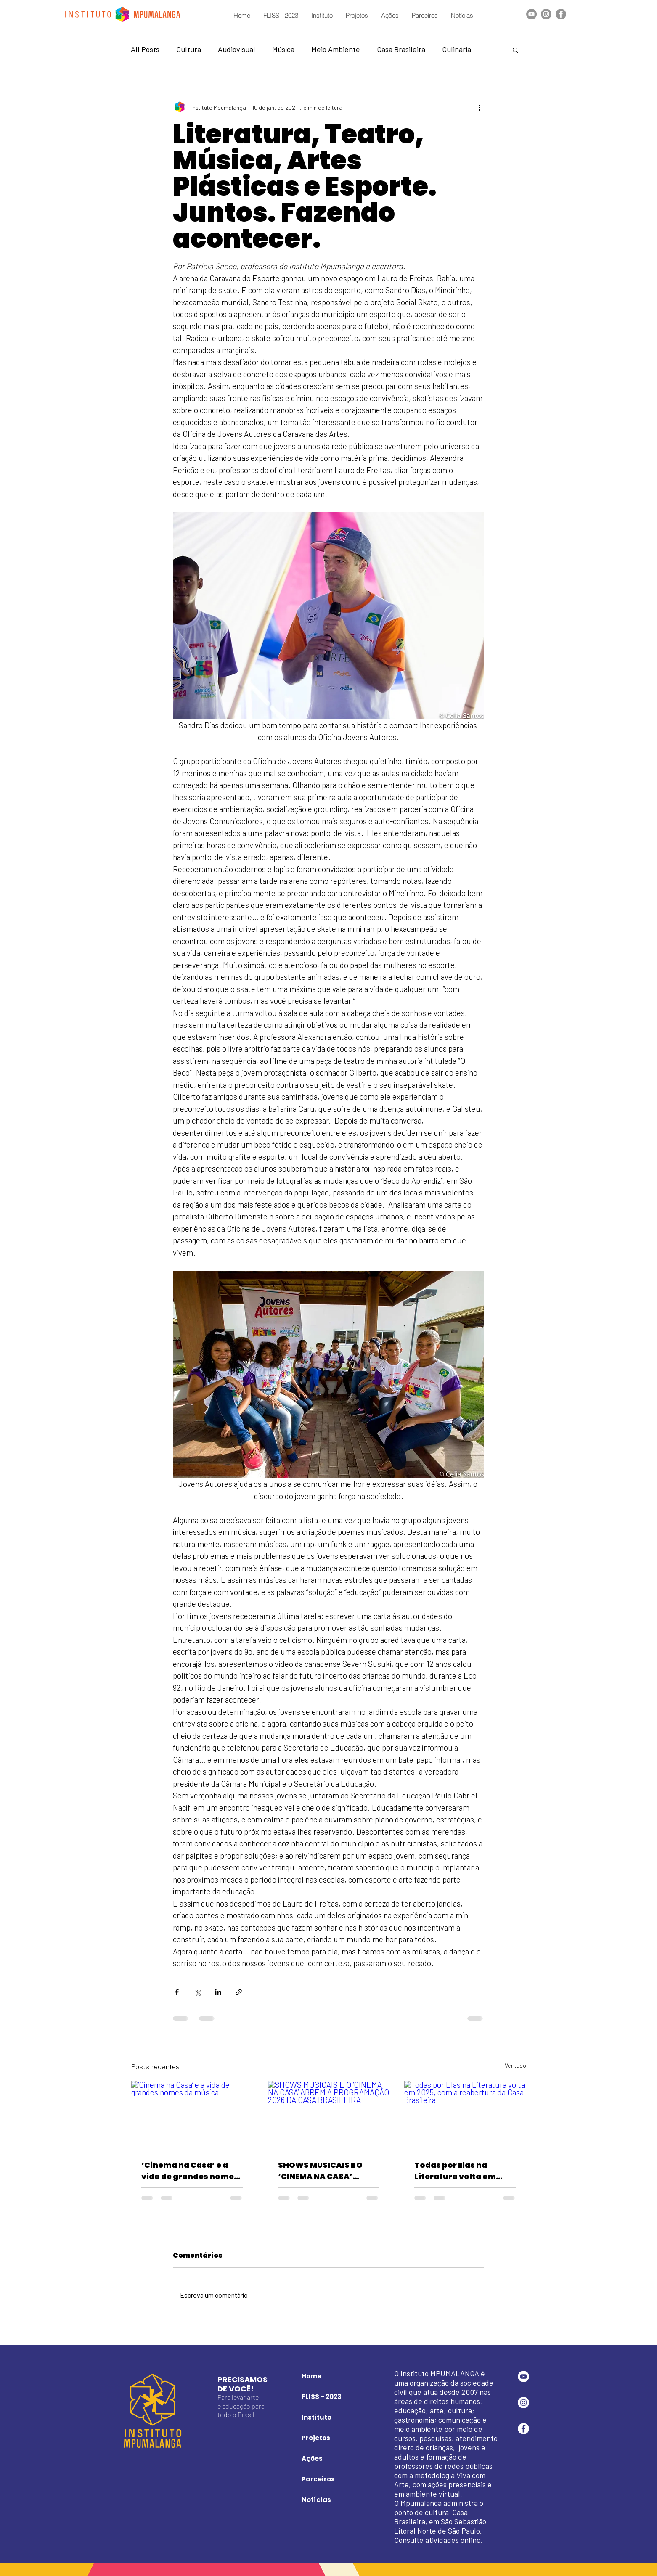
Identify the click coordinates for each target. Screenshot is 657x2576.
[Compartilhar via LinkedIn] (218, 1992)
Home (311, 2376)
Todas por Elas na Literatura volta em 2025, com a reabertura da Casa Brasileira (463, 2171)
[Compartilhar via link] (239, 1992)
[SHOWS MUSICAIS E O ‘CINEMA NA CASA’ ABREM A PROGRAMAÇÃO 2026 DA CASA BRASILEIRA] (328, 2115)
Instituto (316, 2417)
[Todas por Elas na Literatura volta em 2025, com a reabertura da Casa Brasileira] (465, 2115)
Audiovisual (236, 49)
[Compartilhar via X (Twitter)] (197, 1992)
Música (283, 49)
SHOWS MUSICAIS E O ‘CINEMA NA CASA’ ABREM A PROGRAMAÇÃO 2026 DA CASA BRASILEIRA (328, 2171)
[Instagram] (546, 14)
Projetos (316, 2437)
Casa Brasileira (401, 49)
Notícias (316, 2499)
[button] (515, 49)
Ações (312, 2458)
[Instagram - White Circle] (523, 2402)
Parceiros (318, 2479)
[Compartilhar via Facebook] (177, 1992)
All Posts (145, 49)
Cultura (188, 49)
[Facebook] (561, 14)
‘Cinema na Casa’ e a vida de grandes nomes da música (189, 2171)
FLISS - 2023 (322, 2396)
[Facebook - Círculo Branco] (523, 2428)
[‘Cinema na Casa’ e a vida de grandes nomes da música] (192, 2115)
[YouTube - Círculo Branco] (523, 2376)
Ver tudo (515, 2065)
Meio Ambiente (335, 49)
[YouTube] (531, 14)
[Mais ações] (479, 107)
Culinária (456, 49)
